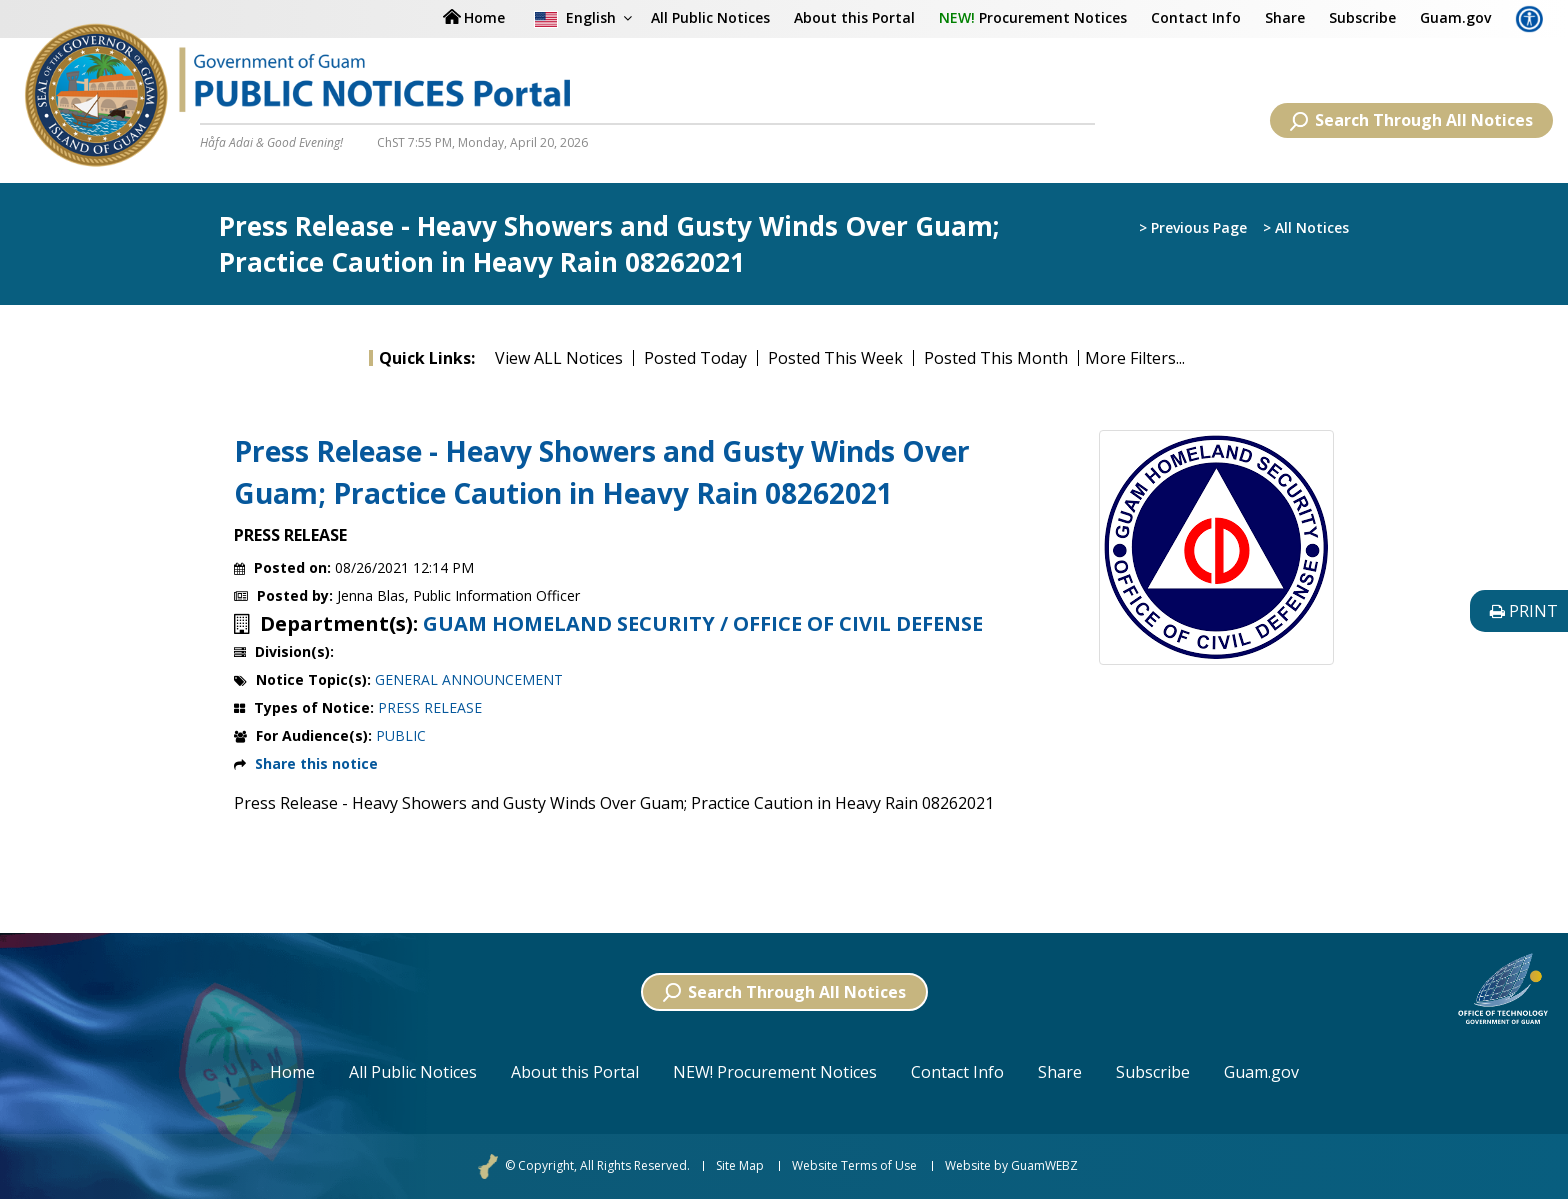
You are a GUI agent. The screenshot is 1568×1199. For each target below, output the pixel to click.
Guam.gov (1455, 17)
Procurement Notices (1033, 17)
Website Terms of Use (854, 1166)
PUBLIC (401, 735)
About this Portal (854, 17)
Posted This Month (996, 358)
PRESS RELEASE (430, 707)
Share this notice (316, 763)
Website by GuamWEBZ (1011, 1166)
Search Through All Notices (1411, 120)
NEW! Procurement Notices (775, 1072)
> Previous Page (1193, 227)
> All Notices (1306, 227)
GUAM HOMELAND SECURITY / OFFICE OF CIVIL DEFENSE (703, 624)
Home (292, 1072)
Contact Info (1196, 17)
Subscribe (1362, 17)
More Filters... (1135, 358)
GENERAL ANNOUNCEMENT (469, 679)
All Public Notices (710, 17)
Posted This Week (835, 358)
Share (1285, 17)
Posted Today (695, 358)
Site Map (740, 1166)
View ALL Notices (559, 358)
